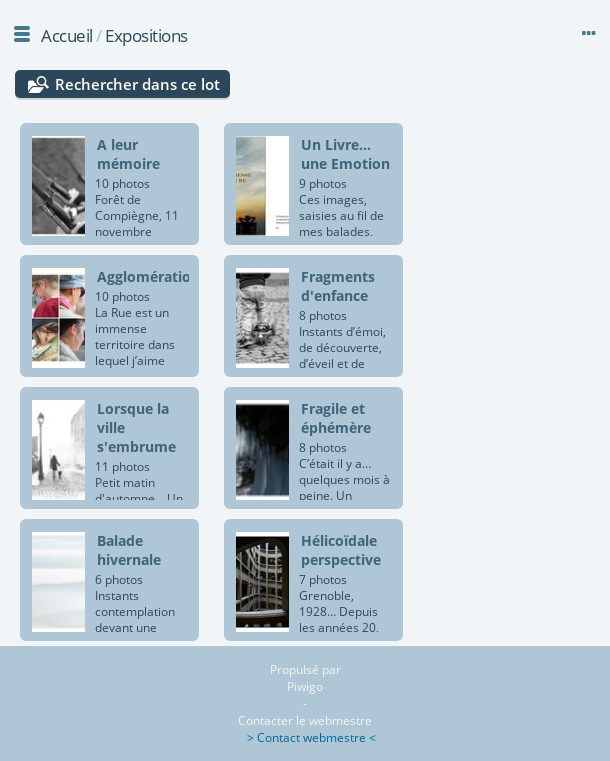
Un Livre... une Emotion (345, 154)
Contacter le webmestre (305, 720)
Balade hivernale (129, 550)
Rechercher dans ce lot (137, 84)
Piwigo (305, 686)
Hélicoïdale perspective (341, 550)
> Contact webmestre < (305, 737)
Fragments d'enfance (338, 286)
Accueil (67, 35)
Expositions (146, 35)
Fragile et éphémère (336, 418)
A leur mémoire (128, 154)
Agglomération (148, 276)
